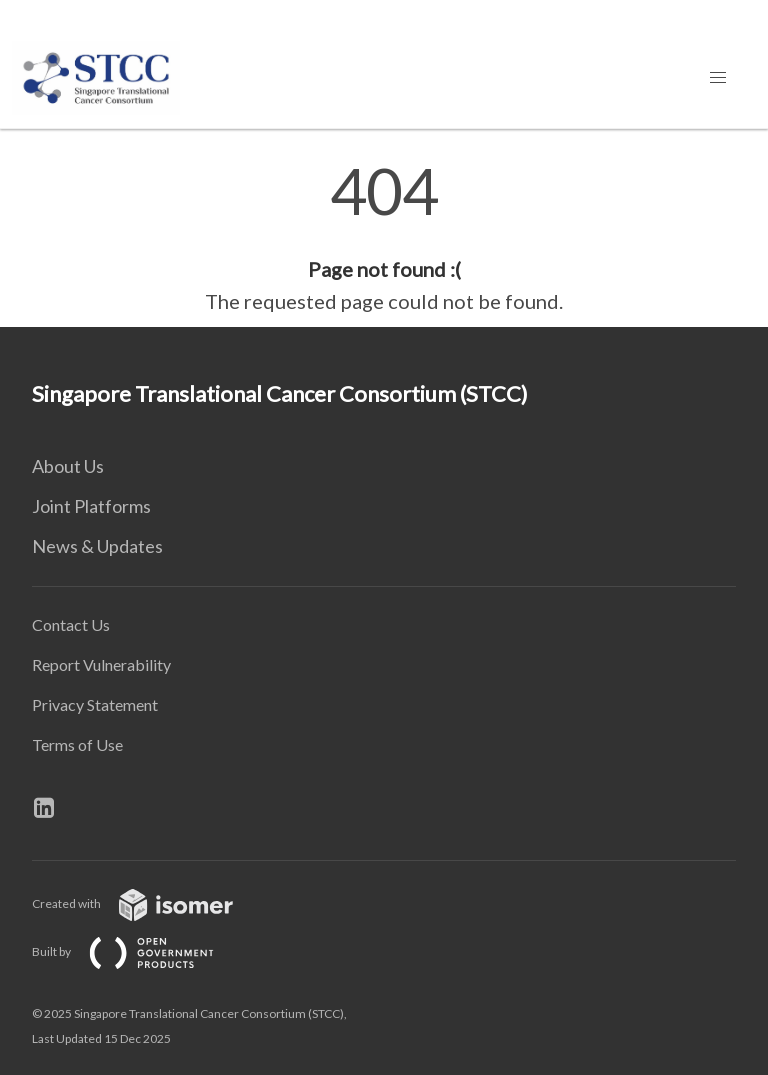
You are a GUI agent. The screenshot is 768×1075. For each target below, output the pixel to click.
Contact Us (71, 624)
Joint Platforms (91, 506)
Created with (148, 903)
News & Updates (97, 546)
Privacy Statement (95, 704)
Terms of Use (77, 744)
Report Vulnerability (101, 664)
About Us (68, 466)
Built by (139, 951)
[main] (384, 238)
